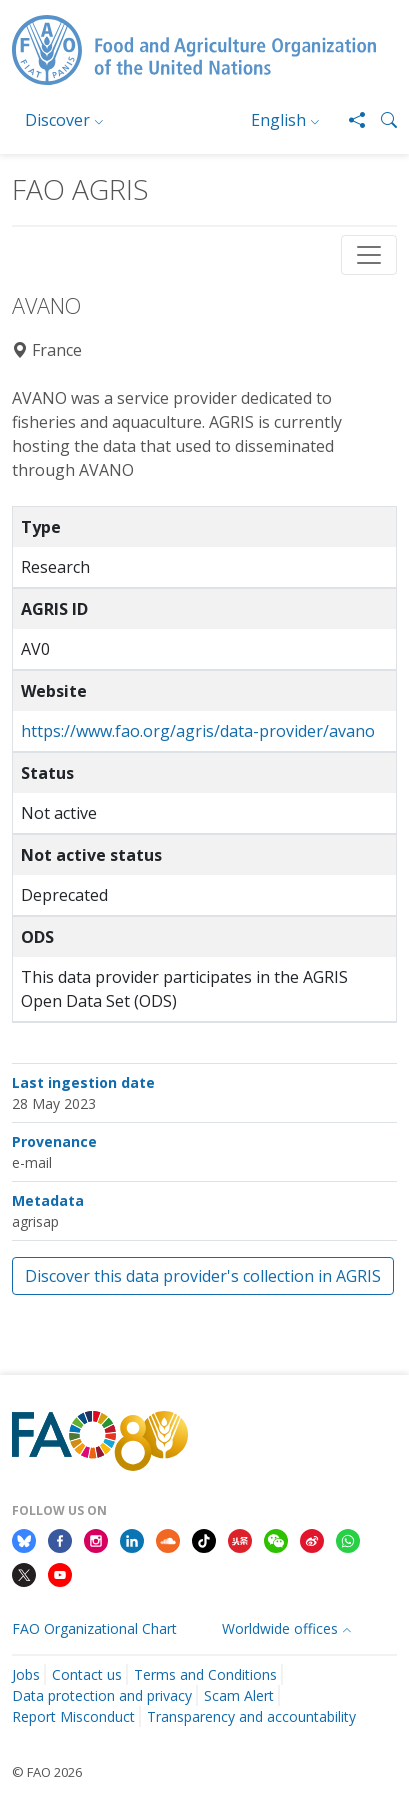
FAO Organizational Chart (94, 1628)
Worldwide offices (280, 1628)
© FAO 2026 (47, 1772)
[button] (381, 120)
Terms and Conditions (205, 1674)
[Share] (349, 120)
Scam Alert (239, 1695)
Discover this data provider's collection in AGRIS (203, 1276)
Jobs (26, 1674)
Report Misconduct (73, 1716)
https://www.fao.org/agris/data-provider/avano (198, 731)
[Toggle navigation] (369, 255)
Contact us (87, 1674)
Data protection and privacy (102, 1695)
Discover (57, 120)
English (278, 120)
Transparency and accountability (251, 1716)
